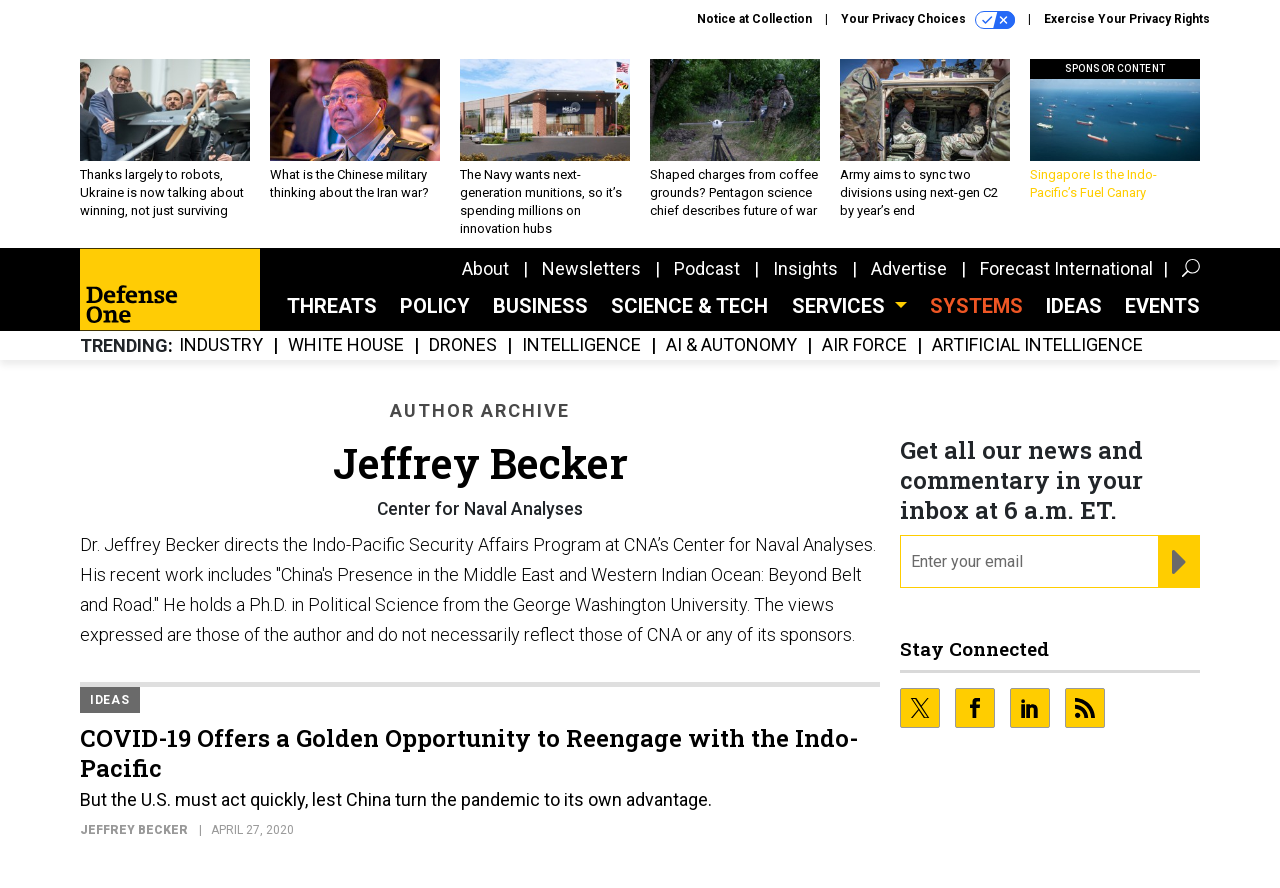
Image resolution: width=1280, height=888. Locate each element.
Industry (221, 345)
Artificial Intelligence (1037, 345)
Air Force (864, 345)
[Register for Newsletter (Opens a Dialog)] (1178, 562)
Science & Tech (689, 306)
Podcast (707, 268)
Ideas (1074, 306)
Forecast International (1066, 268)
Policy (435, 306)
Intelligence (581, 345)
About (485, 268)
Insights (805, 268)
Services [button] (841, 306)
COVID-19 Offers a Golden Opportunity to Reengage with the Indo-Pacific (469, 753)
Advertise (909, 268)
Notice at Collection (754, 19)
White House (346, 345)
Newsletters (591, 268)
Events (1162, 306)
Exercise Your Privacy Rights (1127, 19)
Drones (463, 345)
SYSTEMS (976, 306)
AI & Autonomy (731, 345)
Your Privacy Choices (928, 20)
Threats (332, 306)
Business (540, 306)
